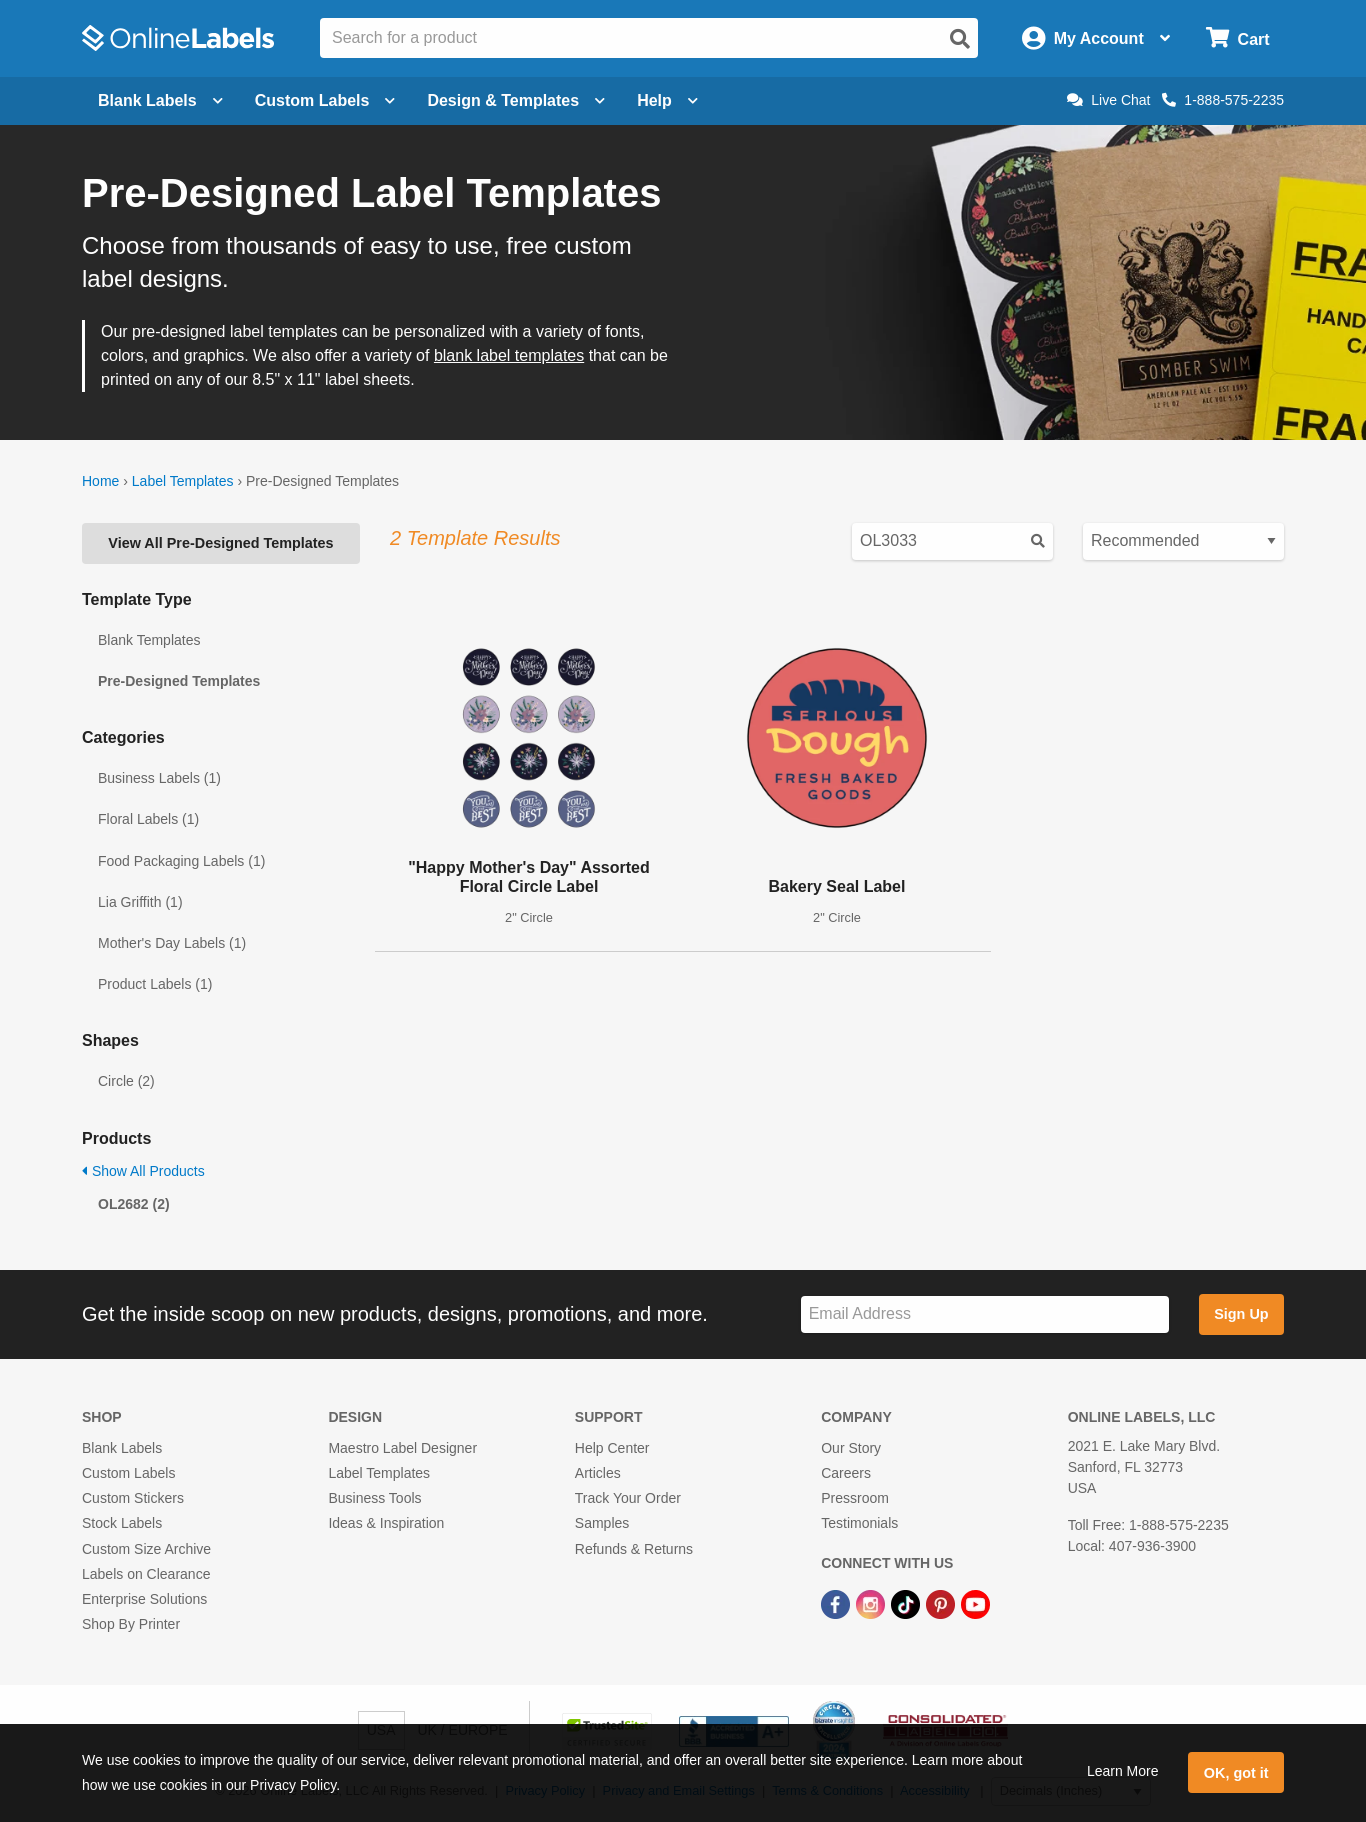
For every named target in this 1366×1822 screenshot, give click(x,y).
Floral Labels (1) (148, 819)
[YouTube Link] (975, 1603)
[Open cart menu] (1237, 38)
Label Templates (183, 481)
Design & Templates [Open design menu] (516, 100)
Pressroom (855, 1498)
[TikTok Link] (907, 1603)
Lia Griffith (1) (140, 902)
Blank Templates (149, 640)
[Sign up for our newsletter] (985, 1314)
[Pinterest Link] (942, 1603)
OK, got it (1236, 1773)
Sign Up (1241, 1314)
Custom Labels (128, 1473)
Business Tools (374, 1498)
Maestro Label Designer (402, 1448)
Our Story (851, 1448)
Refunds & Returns (634, 1549)
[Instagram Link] (872, 1603)
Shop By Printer (131, 1624)
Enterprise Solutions (144, 1599)
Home (100, 481)
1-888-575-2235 (1223, 100)
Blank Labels (122, 1448)
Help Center (612, 1448)
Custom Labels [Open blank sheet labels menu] (325, 100)
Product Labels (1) (155, 984)
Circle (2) (126, 1081)
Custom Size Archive (146, 1549)
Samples (602, 1523)
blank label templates (509, 355)
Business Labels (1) (159, 778)
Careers (846, 1473)
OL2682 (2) (134, 1204)
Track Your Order (628, 1498)
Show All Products (143, 1171)
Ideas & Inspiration (386, 1523)
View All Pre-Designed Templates (220, 543)
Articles (598, 1473)
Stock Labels (122, 1523)
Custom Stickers (133, 1498)
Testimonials (859, 1523)
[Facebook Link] (837, 1603)
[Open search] (960, 39)
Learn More (1123, 1771)
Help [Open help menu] (667, 100)
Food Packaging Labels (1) (181, 861)
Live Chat (1108, 100)
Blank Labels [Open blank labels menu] (160, 100)
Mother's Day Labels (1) (172, 943)
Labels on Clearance (146, 1574)
